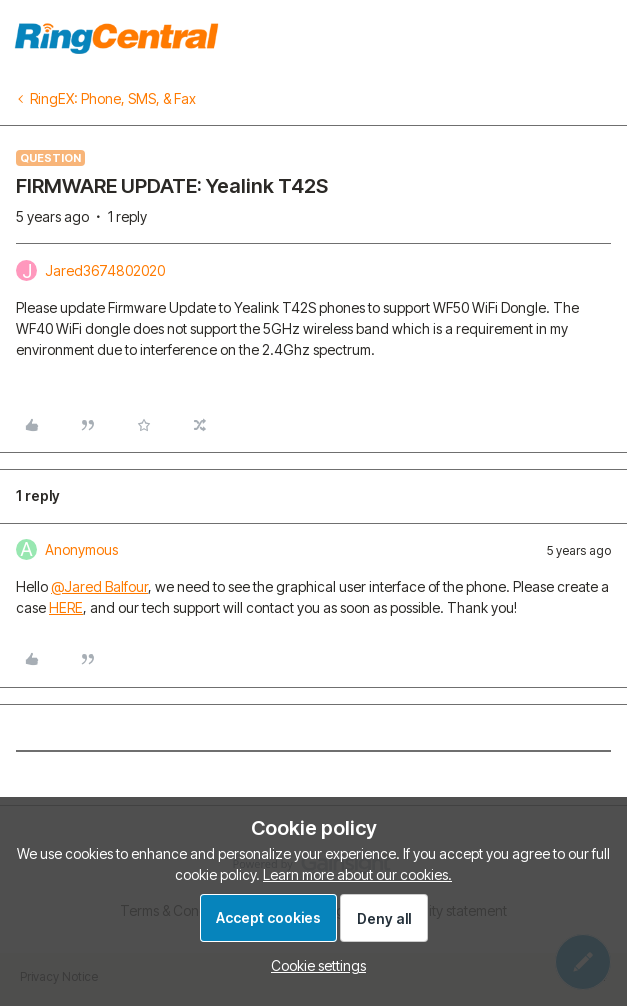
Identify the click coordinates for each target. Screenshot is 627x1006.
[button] (313, 965)
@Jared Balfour (99, 586)
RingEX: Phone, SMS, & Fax (113, 98)
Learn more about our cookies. (357, 874)
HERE (66, 607)
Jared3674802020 (105, 270)
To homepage (564, 35)
